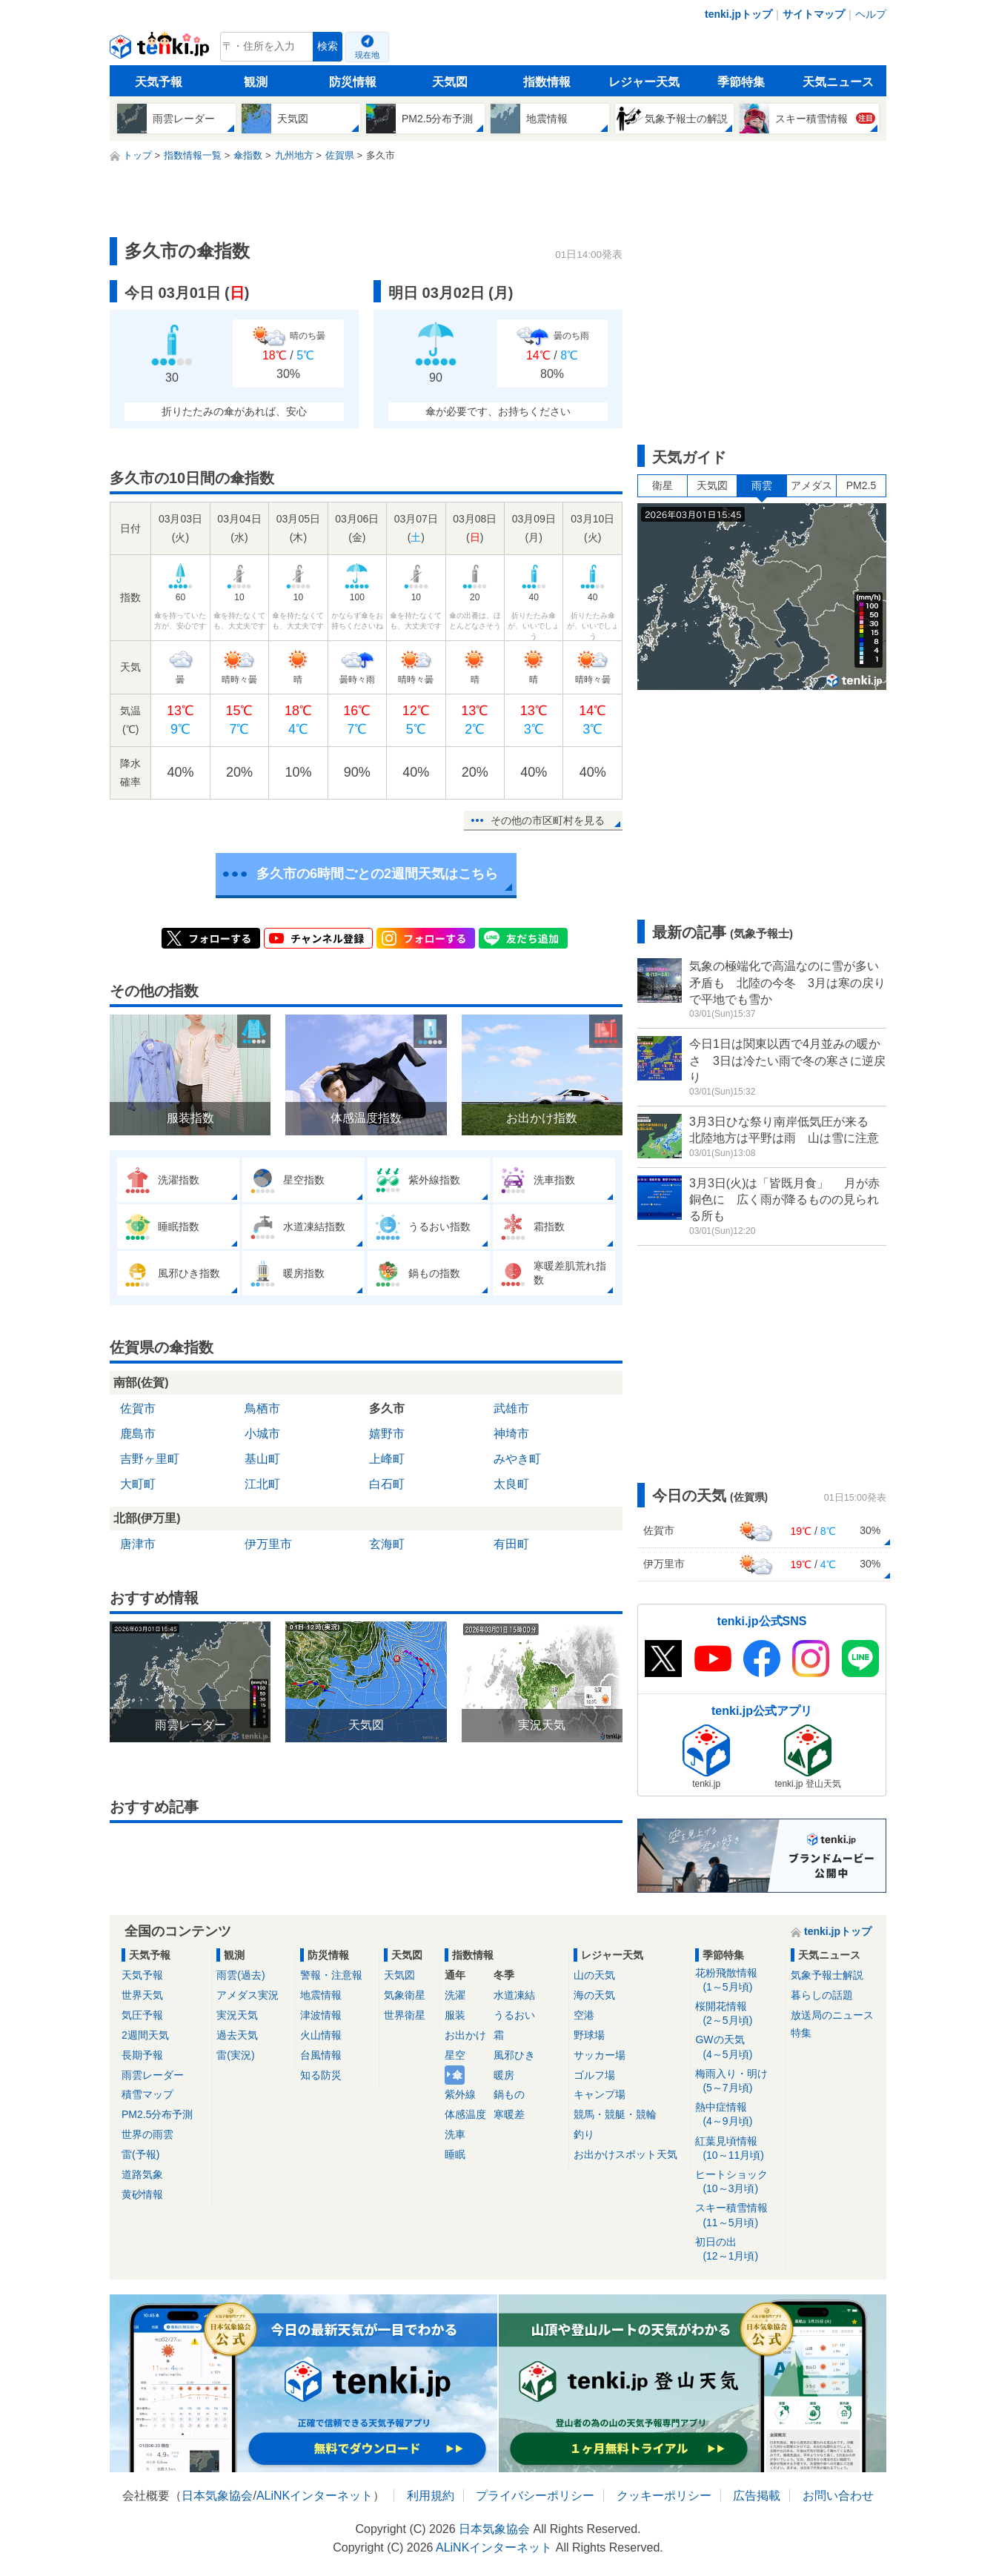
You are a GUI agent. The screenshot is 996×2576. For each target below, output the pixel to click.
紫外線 (460, 2094)
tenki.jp (161, 50)
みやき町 (517, 1459)
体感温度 (465, 2114)
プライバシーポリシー (535, 2495)
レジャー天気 (644, 82)
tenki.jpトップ (738, 14)
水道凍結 (514, 1995)
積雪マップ (147, 2094)
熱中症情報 (737, 2114)
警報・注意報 (331, 1975)
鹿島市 (138, 1433)
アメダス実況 (247, 1995)
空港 (584, 2015)
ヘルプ (870, 14)
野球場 (589, 2035)
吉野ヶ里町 (149, 1459)
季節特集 (741, 82)
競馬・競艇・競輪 (615, 2114)
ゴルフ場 (594, 2075)
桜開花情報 (737, 2014)
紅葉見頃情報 (737, 2148)
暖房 (504, 2075)
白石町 (387, 1484)
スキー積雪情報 (737, 2215)
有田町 (511, 1544)
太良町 (511, 1484)
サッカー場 (599, 2055)
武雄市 (511, 1408)
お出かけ (465, 2035)
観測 (256, 82)
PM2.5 (861, 485)
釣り (584, 2134)
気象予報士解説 (827, 1975)
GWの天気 (737, 2047)
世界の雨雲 (147, 2134)
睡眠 (455, 2154)
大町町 (138, 1484)
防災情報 (352, 82)
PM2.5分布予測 (157, 2114)
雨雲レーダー (153, 2075)
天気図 (450, 82)
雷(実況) (235, 2055)
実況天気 (237, 2015)
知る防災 (321, 2075)
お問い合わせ (838, 2495)
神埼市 (511, 1433)
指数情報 (547, 82)
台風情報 (321, 2055)
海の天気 (594, 1995)
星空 (455, 2055)
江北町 (262, 1484)
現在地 (367, 54)
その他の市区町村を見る (548, 820)
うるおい (514, 2015)
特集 (801, 2033)
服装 (455, 2015)
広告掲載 (756, 2495)
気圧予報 (142, 2015)
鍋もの (509, 2094)
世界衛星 (404, 2015)
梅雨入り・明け (737, 2081)
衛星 (662, 485)
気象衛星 (404, 1995)
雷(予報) (140, 2154)
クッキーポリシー (664, 2495)
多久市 (387, 1408)
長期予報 (142, 2055)
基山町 (262, 1459)
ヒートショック (737, 2182)
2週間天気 (145, 2035)
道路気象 (142, 2174)
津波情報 (321, 2015)
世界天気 (142, 1995)
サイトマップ (814, 14)
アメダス (811, 485)
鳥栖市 (262, 1408)
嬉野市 (387, 1433)
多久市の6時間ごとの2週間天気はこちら (377, 873)
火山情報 (321, 2035)
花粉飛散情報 (737, 1980)
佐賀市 (138, 1408)
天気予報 (158, 82)
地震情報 (321, 1995)
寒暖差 (509, 2114)
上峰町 (387, 1459)
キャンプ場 (599, 2094)
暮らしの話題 (822, 1995)
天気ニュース (838, 82)
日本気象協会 (217, 2495)
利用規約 (430, 2495)
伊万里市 (268, 1544)
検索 (327, 46)
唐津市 (138, 1544)
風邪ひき (514, 2055)
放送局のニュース (832, 2015)
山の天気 (594, 1975)
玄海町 (387, 1544)
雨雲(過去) (240, 1975)
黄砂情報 (142, 2194)
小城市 (262, 1433)
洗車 (455, 2134)
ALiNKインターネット (314, 2495)
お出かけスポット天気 (625, 2154)
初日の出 (737, 2249)
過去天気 (237, 2035)
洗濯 (455, 1995)
